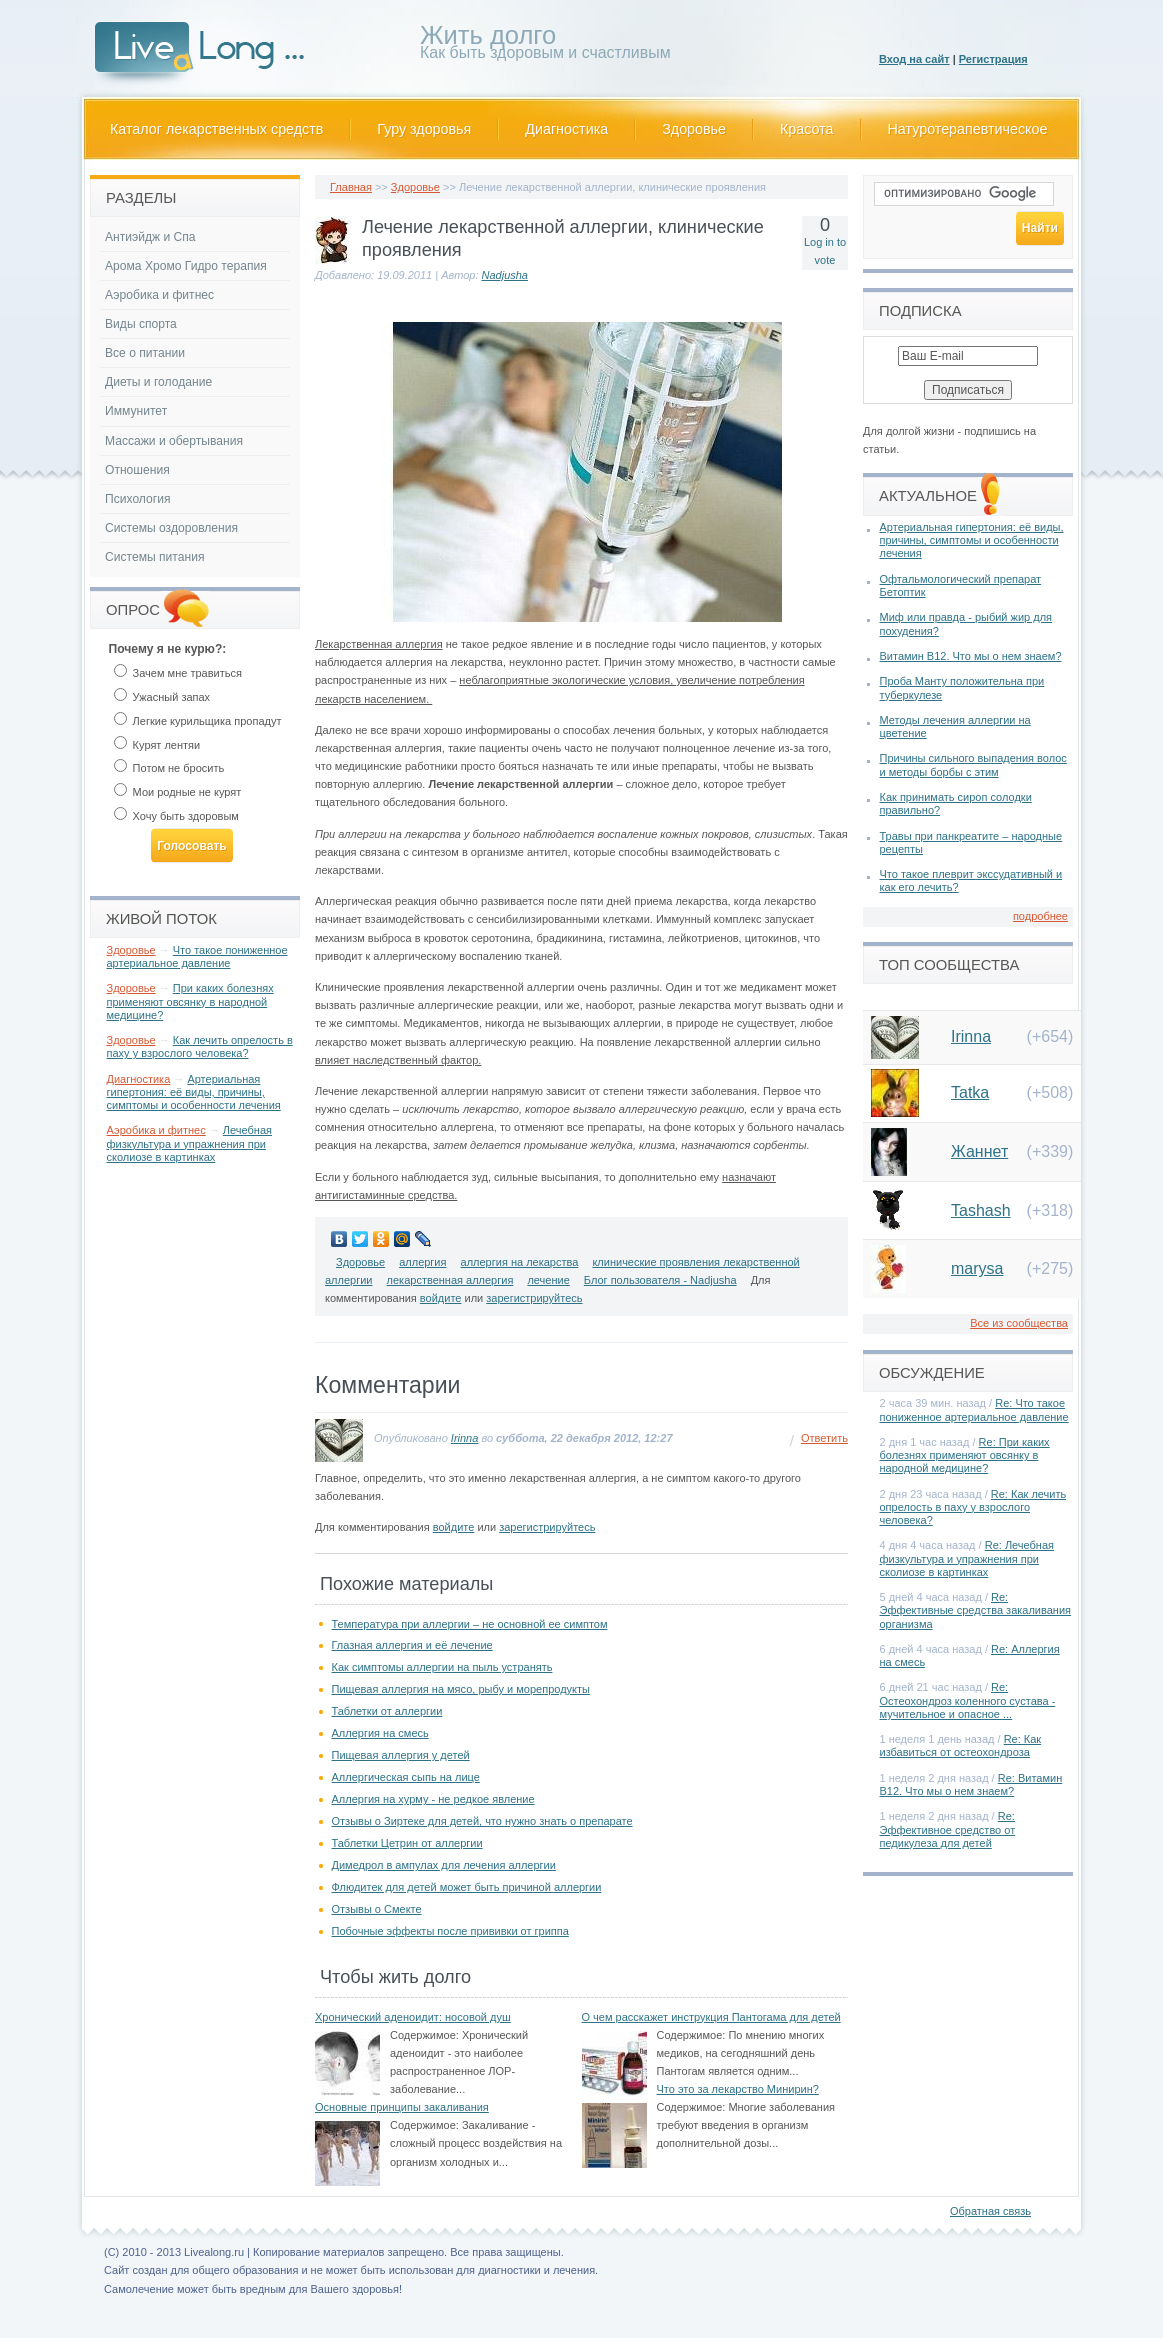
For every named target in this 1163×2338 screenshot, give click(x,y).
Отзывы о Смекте (377, 1909)
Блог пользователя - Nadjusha (660, 1280)
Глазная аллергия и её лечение (412, 1645)
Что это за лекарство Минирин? (738, 2089)
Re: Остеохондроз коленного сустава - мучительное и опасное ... (968, 1700)
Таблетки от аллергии (387, 1711)
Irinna (465, 1438)
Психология (138, 499)
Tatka (970, 1092)
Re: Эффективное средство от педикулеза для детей (948, 1829)
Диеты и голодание (158, 382)
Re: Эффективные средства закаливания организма (976, 1610)
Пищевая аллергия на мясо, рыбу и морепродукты (461, 1689)
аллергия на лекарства (520, 1262)
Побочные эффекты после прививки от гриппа (450, 1931)
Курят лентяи (157, 745)
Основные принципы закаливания (402, 2107)
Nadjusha (505, 275)
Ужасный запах (162, 697)
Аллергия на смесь (380, 1733)
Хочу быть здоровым (176, 816)
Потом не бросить (169, 768)
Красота (807, 129)
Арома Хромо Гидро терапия (186, 266)
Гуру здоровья (424, 129)
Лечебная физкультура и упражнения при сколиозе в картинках (190, 1143)
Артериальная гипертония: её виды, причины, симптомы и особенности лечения (194, 1092)
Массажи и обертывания (174, 441)
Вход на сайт (914, 59)
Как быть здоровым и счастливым (545, 45)
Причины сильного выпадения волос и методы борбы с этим (973, 764)
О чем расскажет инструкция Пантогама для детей (711, 2017)
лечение (548, 1280)
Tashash (981, 1210)
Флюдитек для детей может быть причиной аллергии (467, 1887)
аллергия (422, 1262)
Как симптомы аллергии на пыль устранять (442, 1667)
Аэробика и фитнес (159, 295)
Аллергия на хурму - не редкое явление (433, 1799)
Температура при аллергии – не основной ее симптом (470, 1624)
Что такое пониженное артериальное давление (197, 956)
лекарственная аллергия (450, 1280)
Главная (351, 187)
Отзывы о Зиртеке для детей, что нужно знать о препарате (482, 1821)
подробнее (1040, 916)
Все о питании (145, 353)
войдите (441, 1298)
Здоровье (694, 129)
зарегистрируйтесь (534, 1298)
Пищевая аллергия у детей (401, 1755)
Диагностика (566, 129)
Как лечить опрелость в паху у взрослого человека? (200, 1046)
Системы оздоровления (171, 528)
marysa (977, 1268)
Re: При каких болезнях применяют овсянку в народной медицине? (965, 1455)
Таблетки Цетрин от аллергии (407, 1843)
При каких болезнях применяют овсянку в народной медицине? (190, 1001)
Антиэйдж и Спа (150, 237)
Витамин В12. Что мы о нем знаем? (971, 656)
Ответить (824, 1438)
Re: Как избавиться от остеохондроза (961, 1745)
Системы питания (154, 557)
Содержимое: (424, 2035)
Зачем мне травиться (178, 673)
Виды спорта (141, 324)
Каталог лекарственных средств (216, 129)
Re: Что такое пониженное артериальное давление (974, 1409)
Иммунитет (136, 411)
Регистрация (993, 59)
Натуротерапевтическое (968, 129)
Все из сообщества (1019, 1323)
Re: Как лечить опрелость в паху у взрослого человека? (973, 1507)
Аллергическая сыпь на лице (406, 1777)
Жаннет (979, 1151)
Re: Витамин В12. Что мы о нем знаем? (971, 1784)
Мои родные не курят (178, 792)
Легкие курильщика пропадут (198, 721)
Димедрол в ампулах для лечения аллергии (444, 1865)
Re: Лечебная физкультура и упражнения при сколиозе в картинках (967, 1558)
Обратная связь (990, 2211)
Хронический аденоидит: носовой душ (413, 2017)
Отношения (137, 470)
